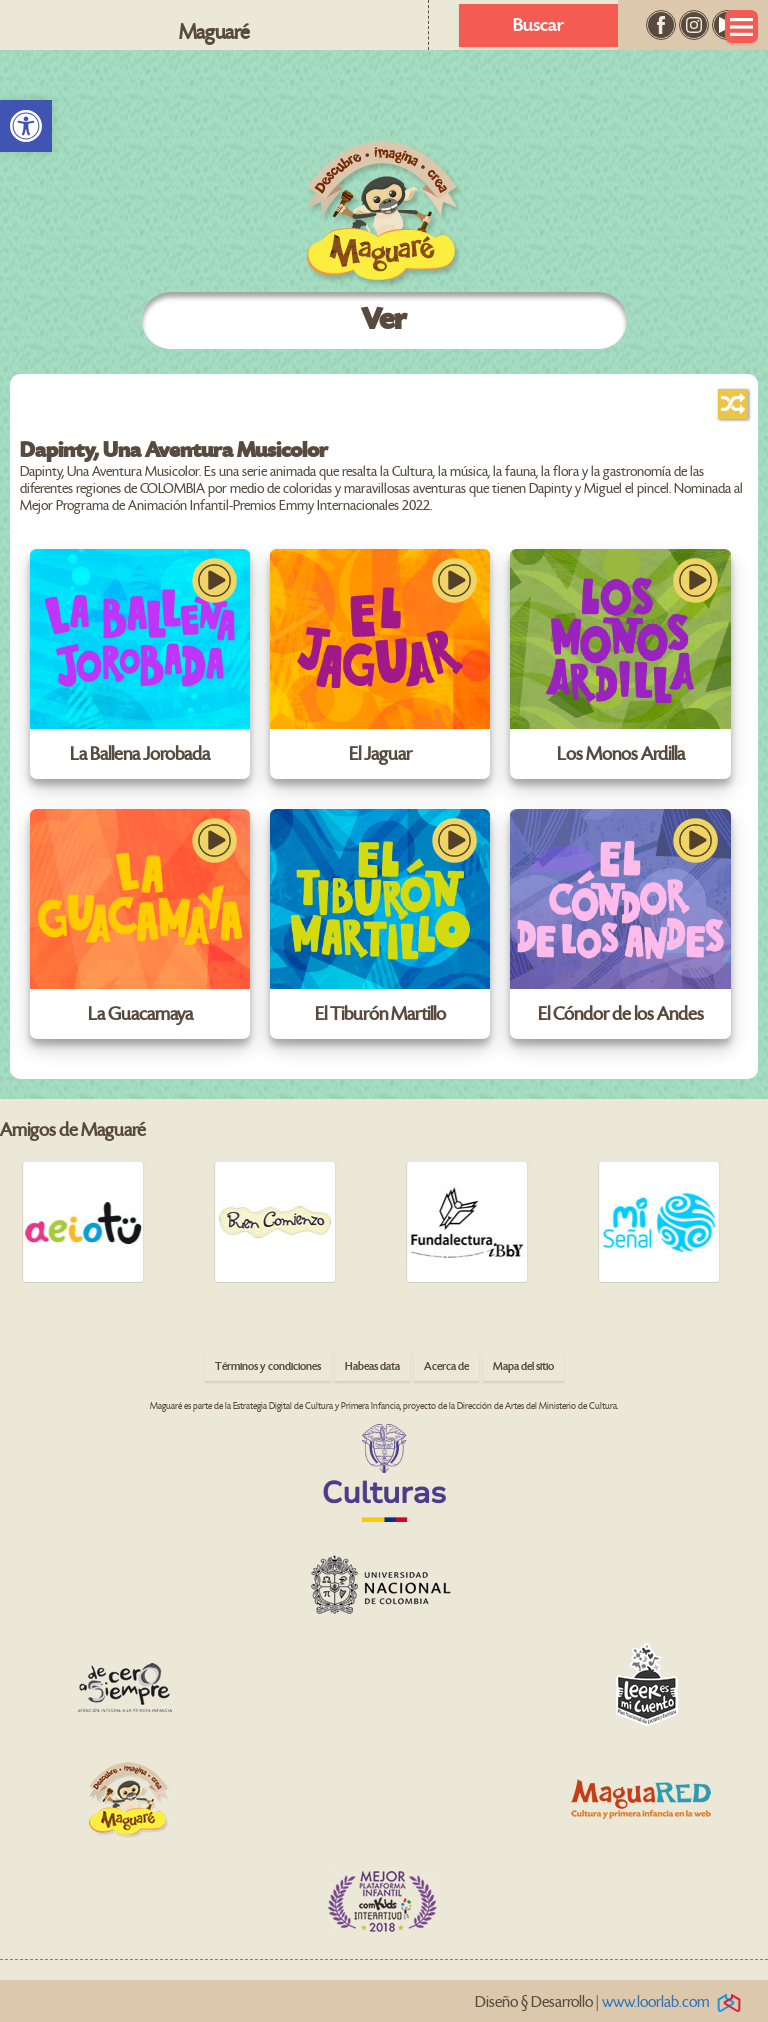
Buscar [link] (538, 25)
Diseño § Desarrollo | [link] (611, 2002)
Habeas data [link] (372, 1366)
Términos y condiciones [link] (268, 1366)
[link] (26, 126)
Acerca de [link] (446, 1366)
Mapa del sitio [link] (523, 1366)
